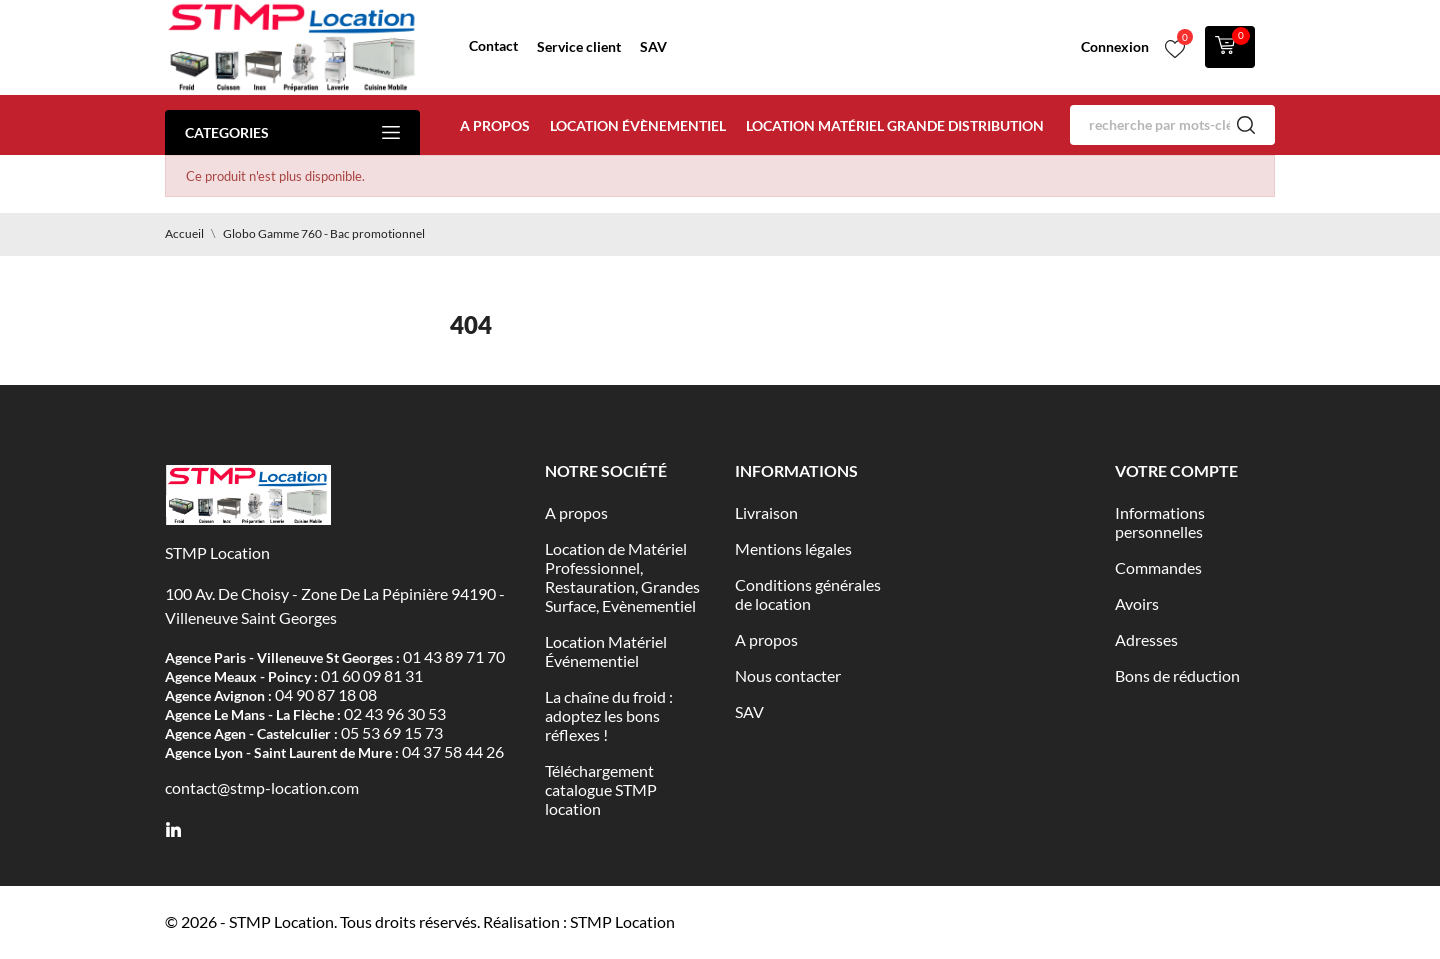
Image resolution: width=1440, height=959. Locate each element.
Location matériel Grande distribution (895, 125)
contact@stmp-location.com (262, 787)
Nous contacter (788, 675)
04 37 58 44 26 (453, 751)
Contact (493, 45)
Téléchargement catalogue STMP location (601, 789)
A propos (495, 125)
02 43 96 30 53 (395, 713)
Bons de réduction (1177, 675)
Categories (292, 132)
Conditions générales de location (808, 594)
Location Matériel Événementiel (606, 651)
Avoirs (1137, 603)
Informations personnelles (1160, 522)
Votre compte (1176, 470)
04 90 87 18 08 (326, 694)
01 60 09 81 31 (372, 675)
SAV (653, 46)
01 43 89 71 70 (454, 656)
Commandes (1158, 567)
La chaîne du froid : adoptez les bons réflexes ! (609, 715)
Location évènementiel (638, 125)
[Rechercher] (1172, 125)
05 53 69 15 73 (392, 732)
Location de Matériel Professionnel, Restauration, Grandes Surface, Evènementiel (622, 577)
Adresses (1146, 639)
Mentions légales (793, 548)
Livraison (766, 512)
